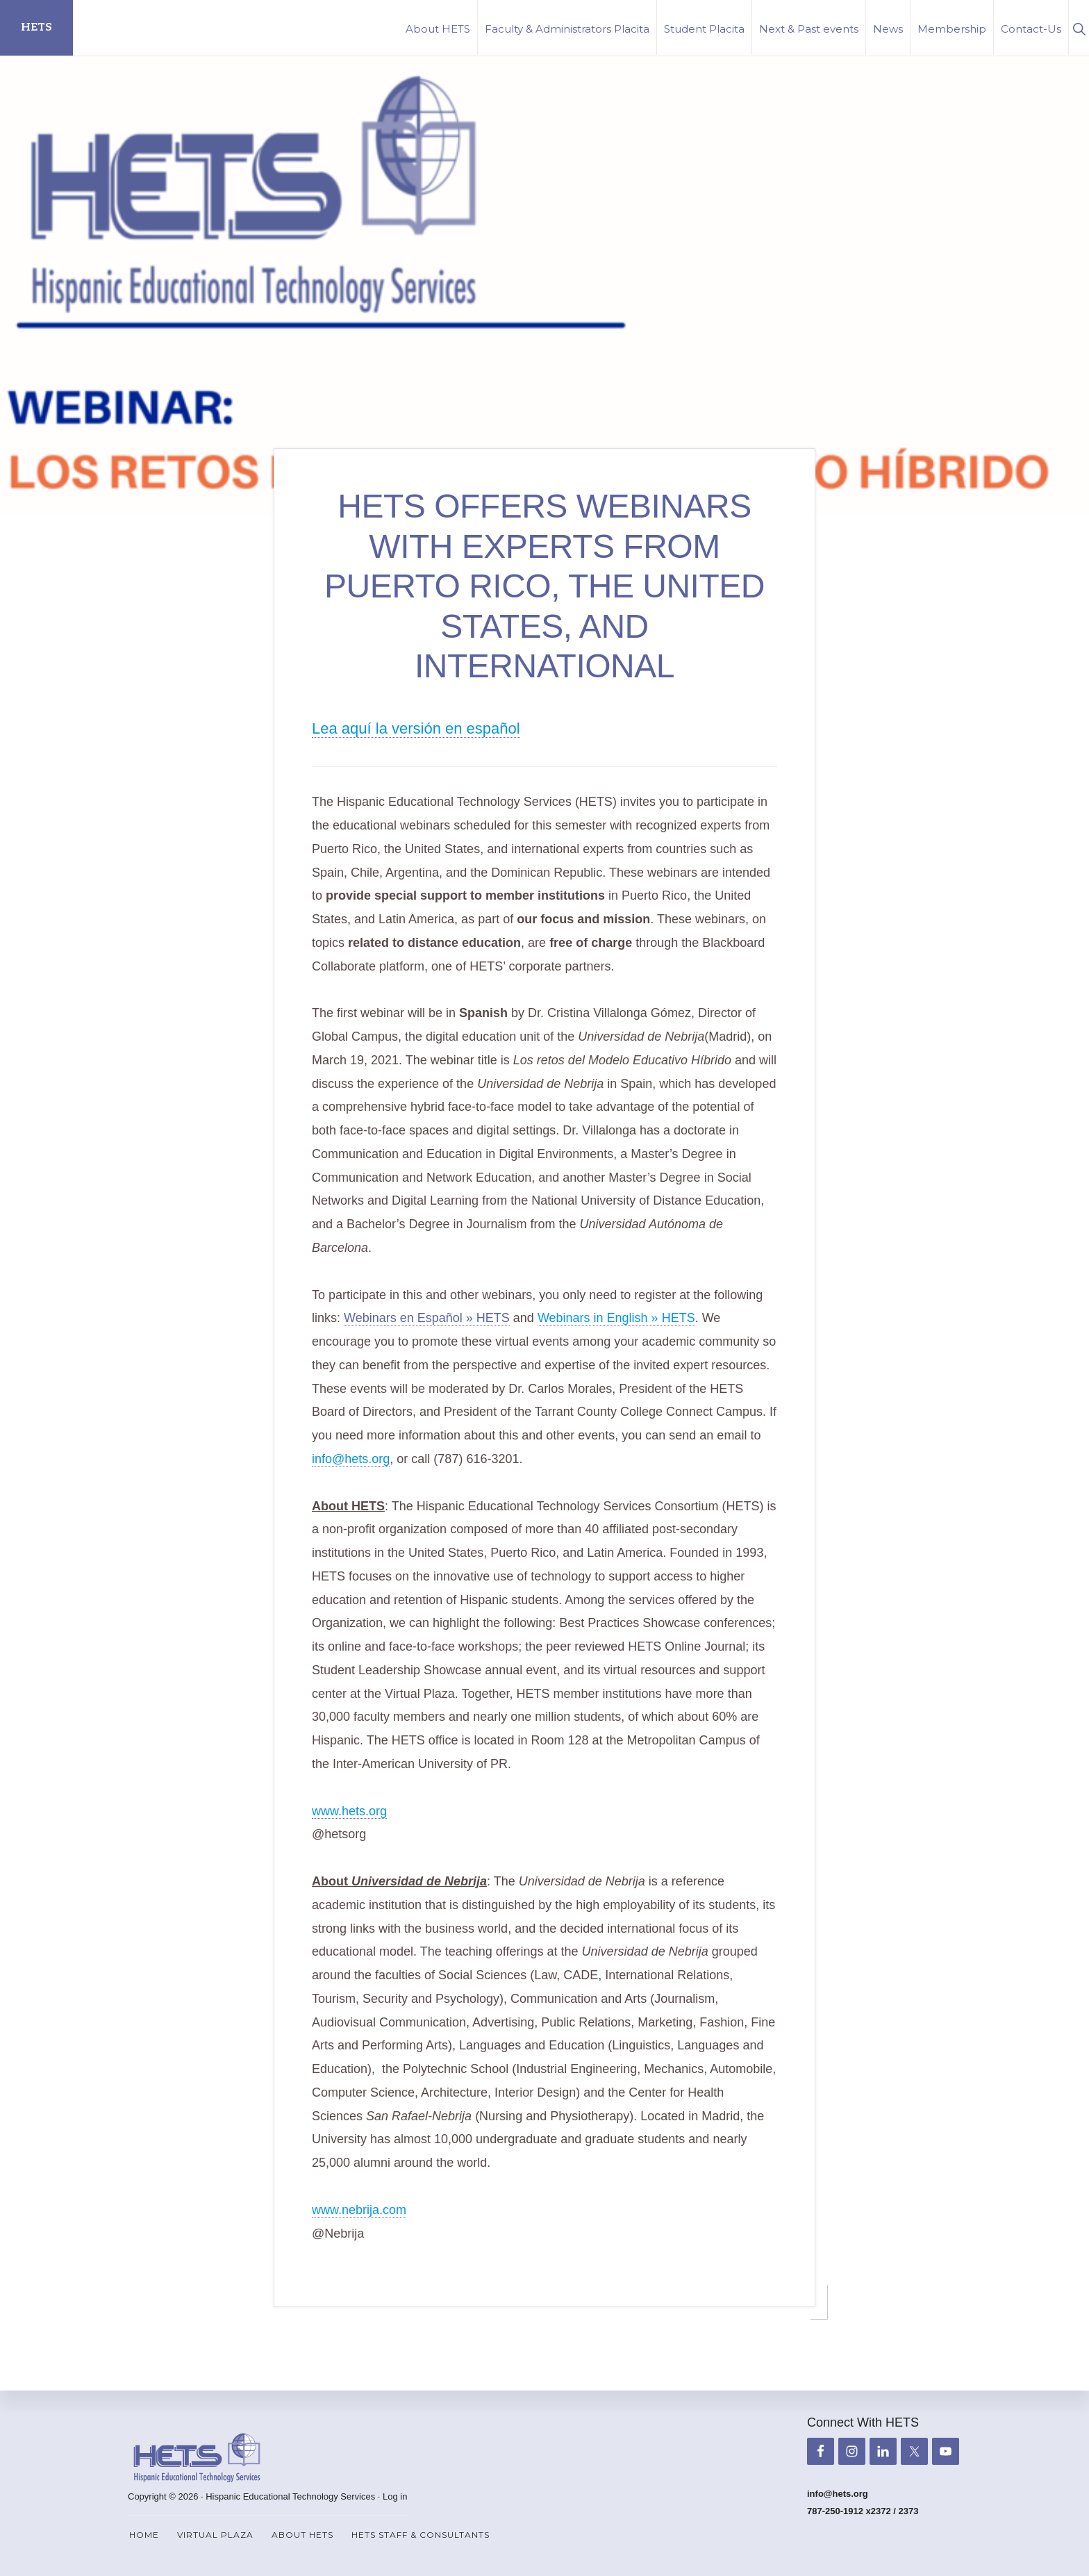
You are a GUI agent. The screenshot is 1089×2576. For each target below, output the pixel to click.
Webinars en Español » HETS (427, 1315)
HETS (36, 27)
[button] (1079, 27)
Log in (395, 2496)
